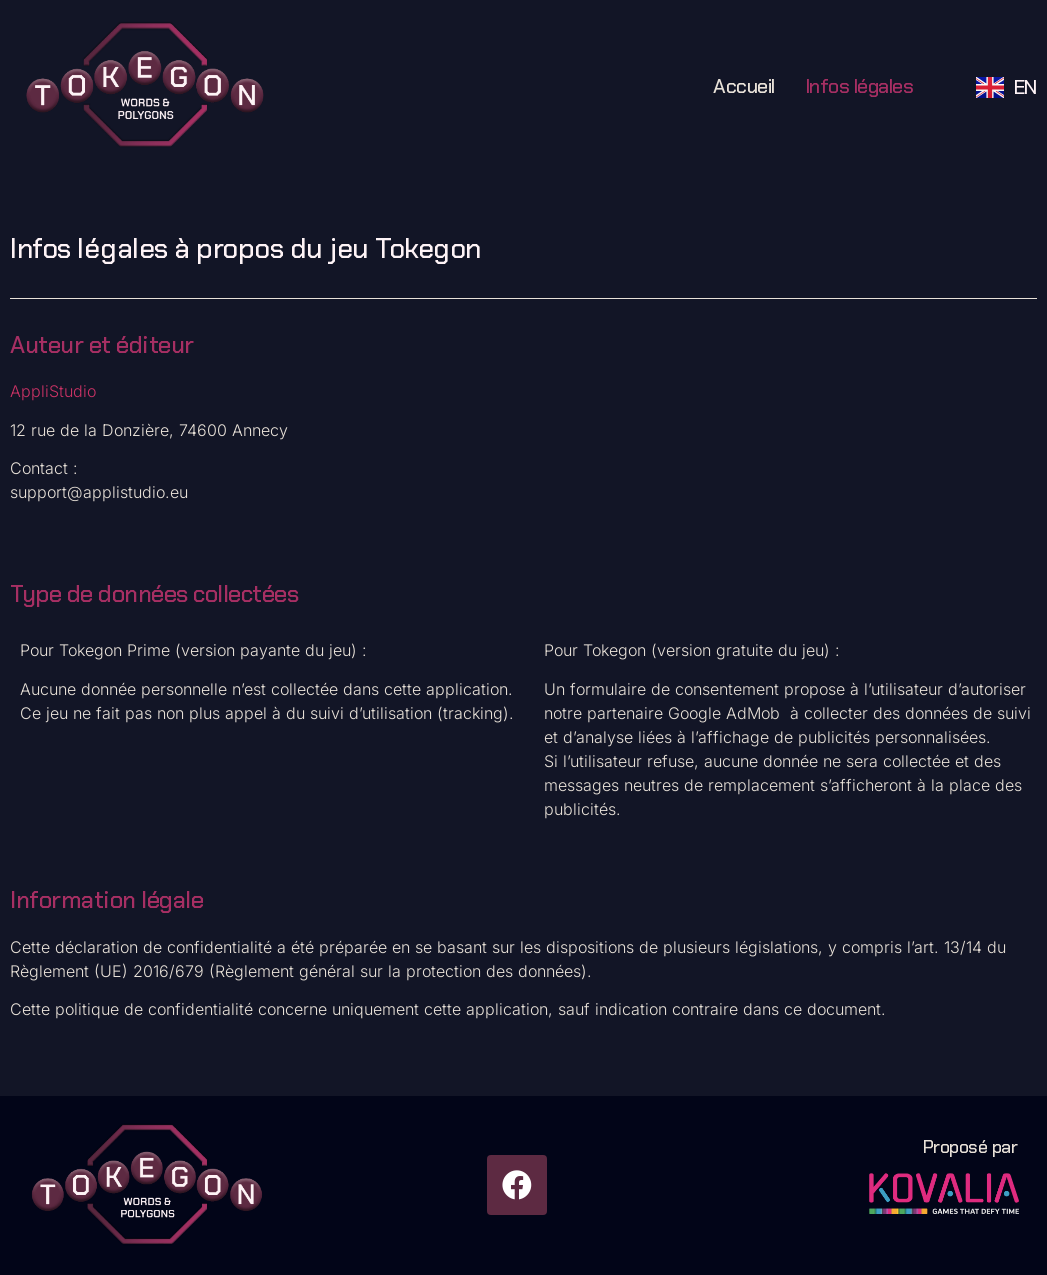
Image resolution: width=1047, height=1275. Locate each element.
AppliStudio (53, 391)
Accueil (744, 86)
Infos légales (859, 86)
